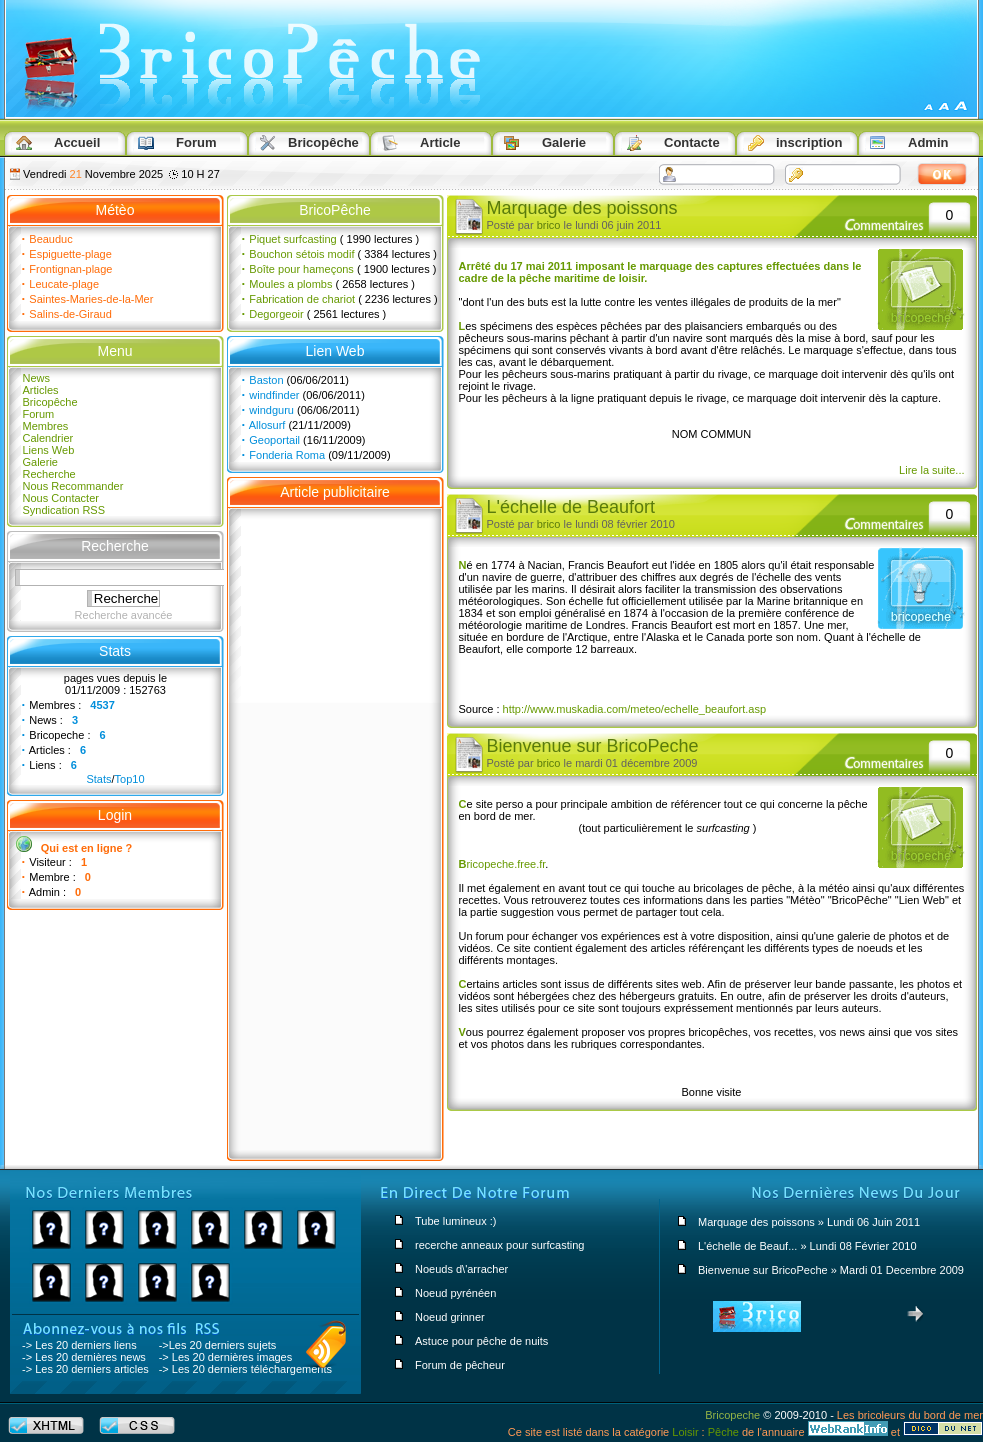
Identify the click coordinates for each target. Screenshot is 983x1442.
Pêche (723, 1432)
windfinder (274, 395)
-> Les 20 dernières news (84, 1357)
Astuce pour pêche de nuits (481, 1341)
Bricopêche (50, 402)
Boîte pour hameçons (301, 269)
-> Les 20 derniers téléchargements (245, 1369)
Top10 (130, 779)
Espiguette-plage (70, 254)
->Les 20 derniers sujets (218, 1345)
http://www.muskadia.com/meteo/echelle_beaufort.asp (635, 709)
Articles (41, 390)
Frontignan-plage (70, 269)
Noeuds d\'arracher (461, 1269)
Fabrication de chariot (302, 299)
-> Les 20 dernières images (226, 1357)
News (37, 378)
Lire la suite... (931, 470)
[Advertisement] (335, 825)
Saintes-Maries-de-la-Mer (91, 299)
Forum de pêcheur (460, 1365)
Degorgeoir (276, 314)
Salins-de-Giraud (70, 314)
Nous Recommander (73, 486)
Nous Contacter (61, 498)
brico (549, 225)
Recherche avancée (124, 615)
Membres (46, 426)
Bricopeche (732, 1415)
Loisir (685, 1432)
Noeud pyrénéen (455, 1293)
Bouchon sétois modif (301, 254)
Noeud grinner (450, 1317)
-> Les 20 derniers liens (79, 1345)
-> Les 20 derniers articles (85, 1369)
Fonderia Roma (287, 455)
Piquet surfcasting (292, 239)
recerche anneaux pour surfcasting (499, 1245)
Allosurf (267, 425)
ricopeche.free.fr (502, 864)
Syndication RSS (64, 510)
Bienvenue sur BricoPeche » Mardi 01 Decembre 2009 (831, 1270)
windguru (271, 410)
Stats (98, 779)
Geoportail (274, 440)
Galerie (40, 462)
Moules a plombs (290, 284)
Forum (39, 414)
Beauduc (50, 239)
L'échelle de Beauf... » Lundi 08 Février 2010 (807, 1246)
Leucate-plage (64, 284)
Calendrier (48, 438)
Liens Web (49, 450)
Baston (266, 380)
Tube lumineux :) (456, 1221)
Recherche (49, 474)
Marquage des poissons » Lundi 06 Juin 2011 (809, 1222)
